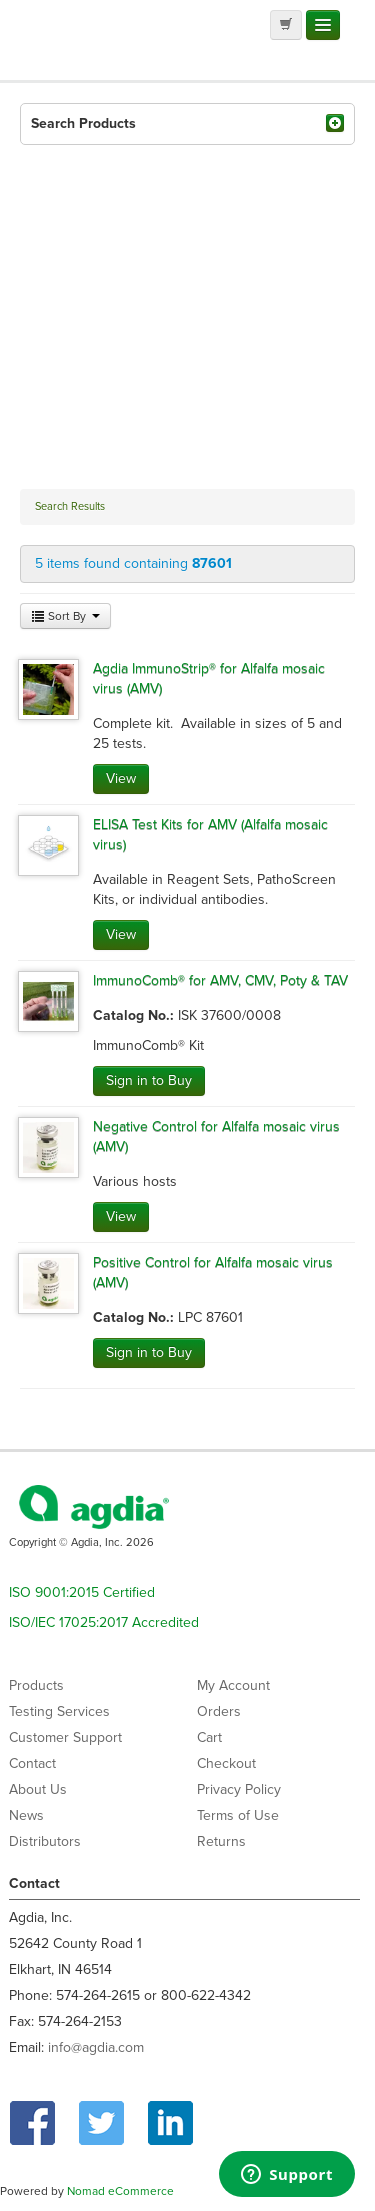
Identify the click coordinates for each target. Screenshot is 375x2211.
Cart (209, 1737)
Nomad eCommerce (120, 2191)
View (121, 778)
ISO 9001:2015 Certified (82, 1592)
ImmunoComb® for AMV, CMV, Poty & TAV (220, 980)
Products (36, 1685)
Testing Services (59, 1711)
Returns (221, 1841)
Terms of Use (238, 1815)
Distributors (45, 1841)
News (26, 1815)
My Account (233, 1685)
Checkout (226, 1763)
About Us (38, 1789)
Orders (219, 1711)
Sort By (65, 616)
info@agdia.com (96, 2047)
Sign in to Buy (149, 1080)
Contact (32, 1763)
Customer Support (65, 1737)
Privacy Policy (239, 1789)
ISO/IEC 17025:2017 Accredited (104, 1622)
